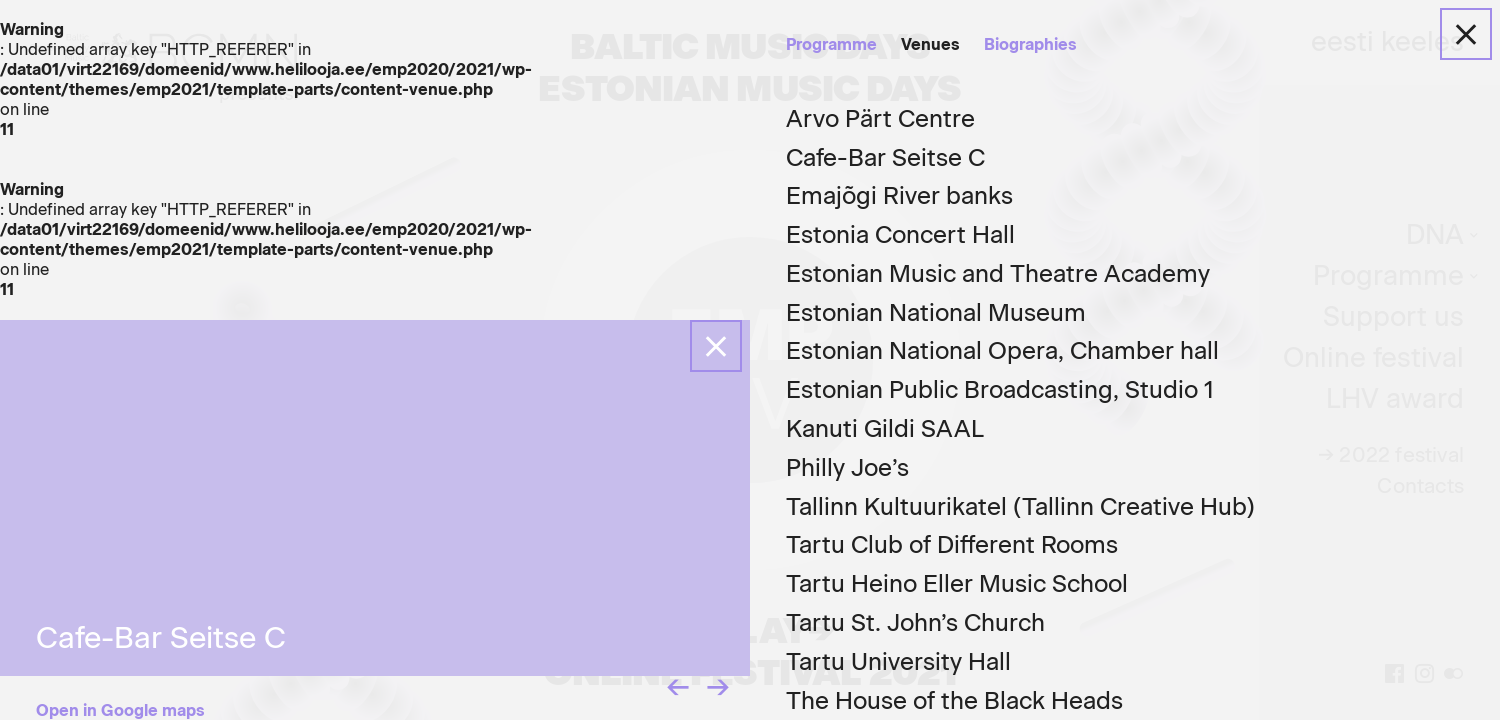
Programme (831, 44)
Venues (930, 44)
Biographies (1030, 44)
